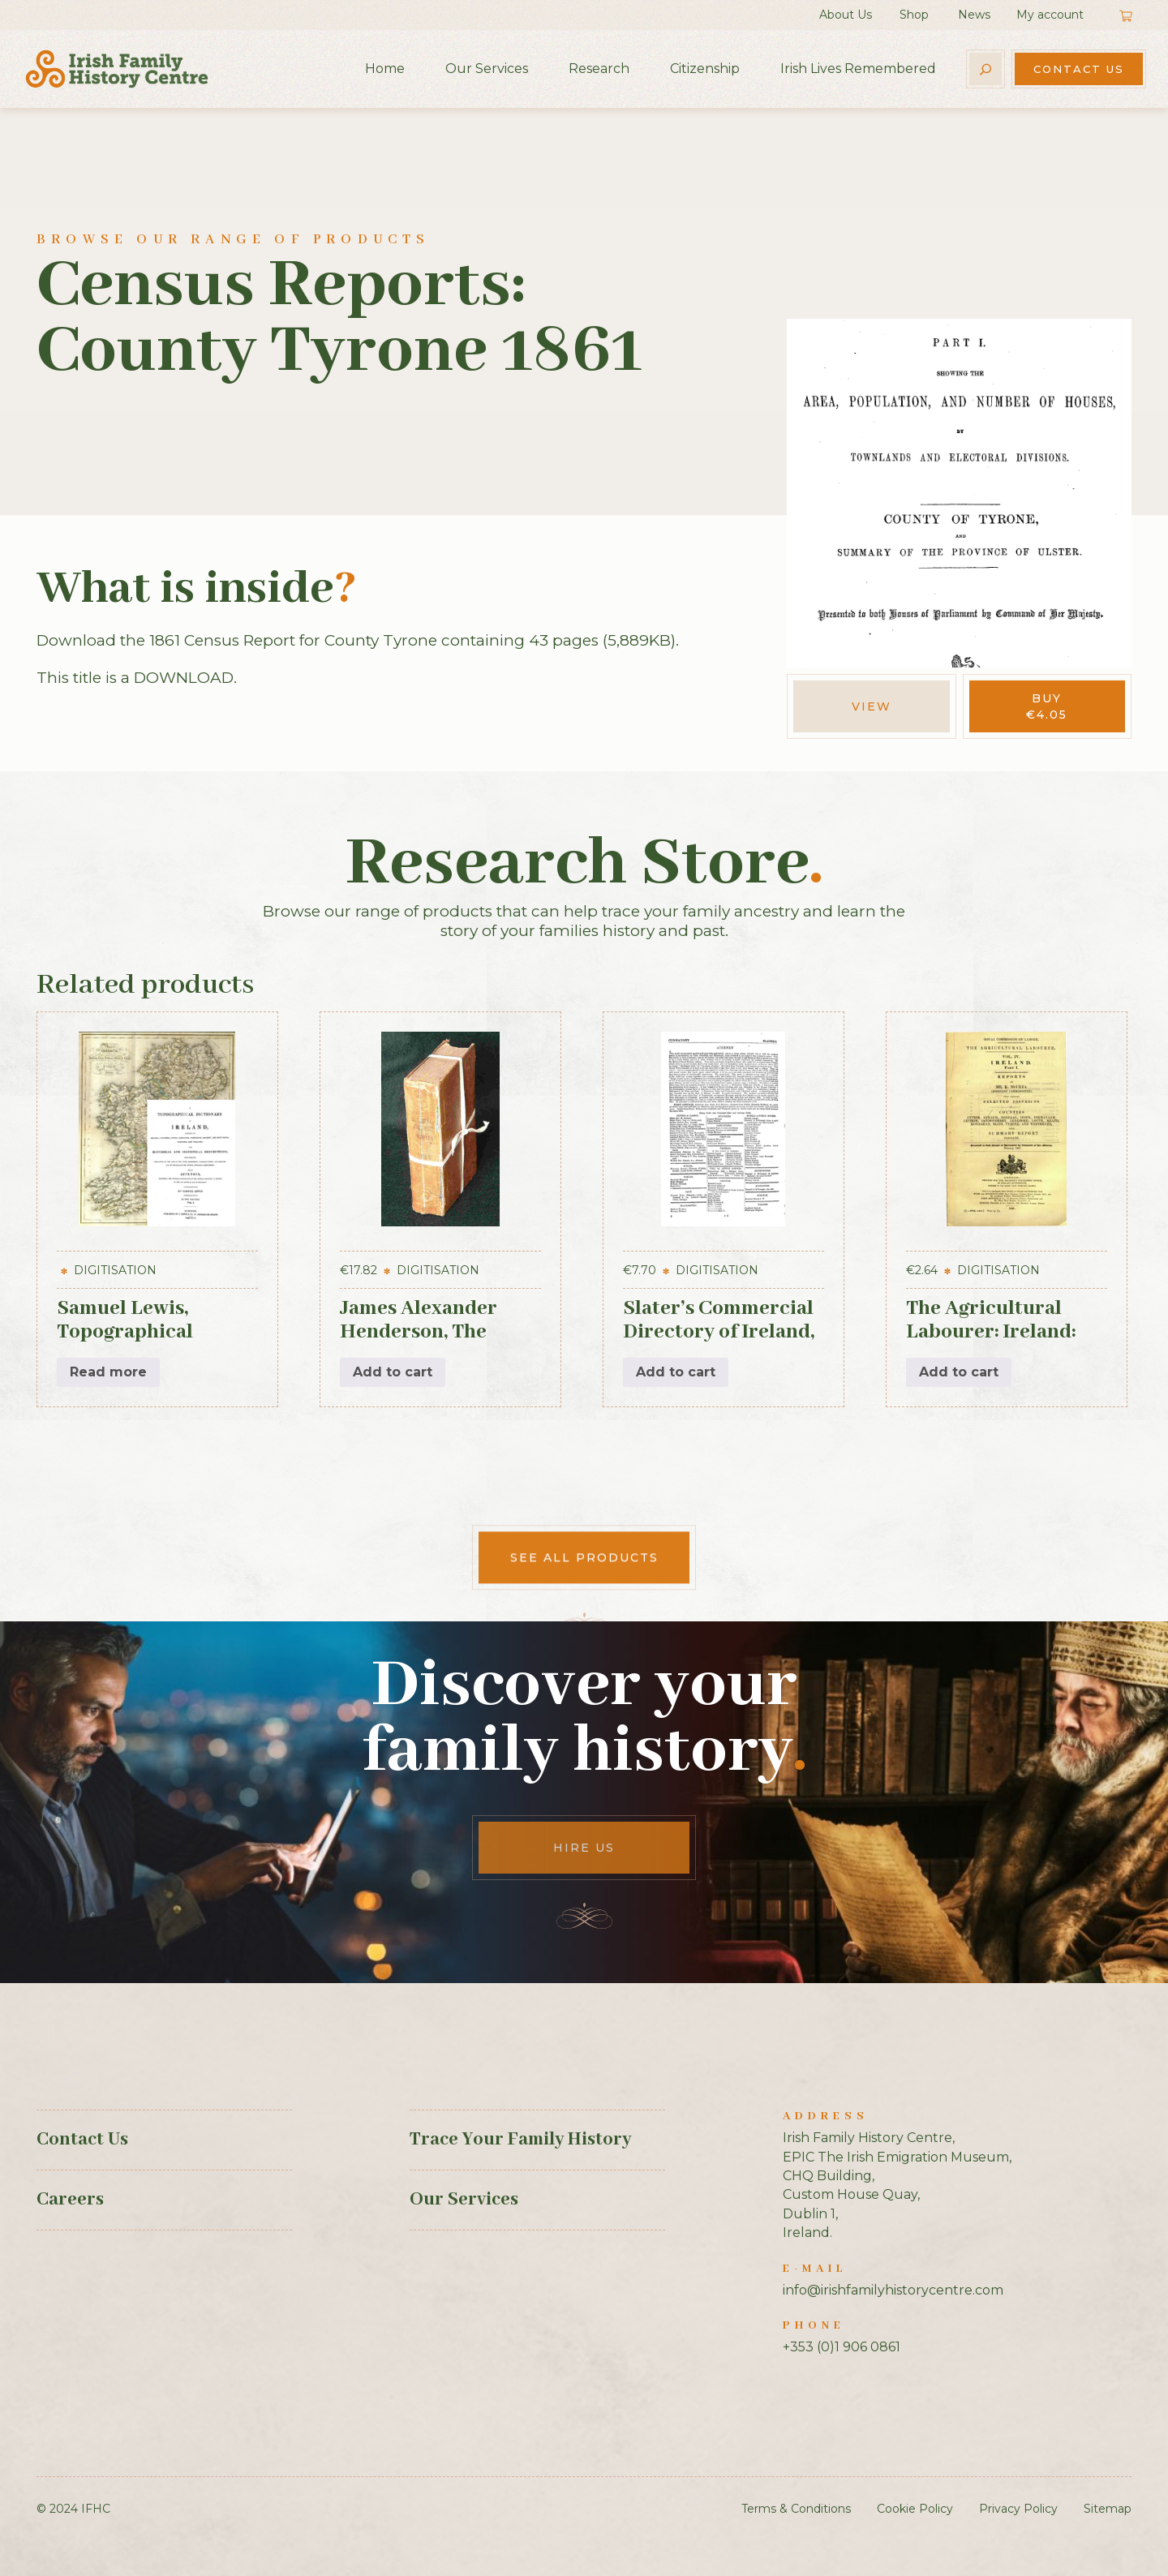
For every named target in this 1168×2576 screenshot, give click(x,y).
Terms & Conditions (796, 2508)
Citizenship (705, 68)
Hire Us (584, 1847)
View (871, 706)
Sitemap (1108, 2508)
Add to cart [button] (392, 1372)
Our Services (486, 68)
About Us (845, 14)
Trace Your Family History (520, 2139)
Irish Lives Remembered (858, 68)
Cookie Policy (915, 2508)
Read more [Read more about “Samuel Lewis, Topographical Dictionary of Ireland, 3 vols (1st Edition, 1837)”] (108, 1372)
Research (599, 68)
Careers (70, 2199)
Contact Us (1078, 68)
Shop (914, 14)
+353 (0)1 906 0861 (841, 2347)
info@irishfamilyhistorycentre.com (893, 2290)
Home (385, 68)
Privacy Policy (1018, 2508)
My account (1050, 14)
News (974, 14)
